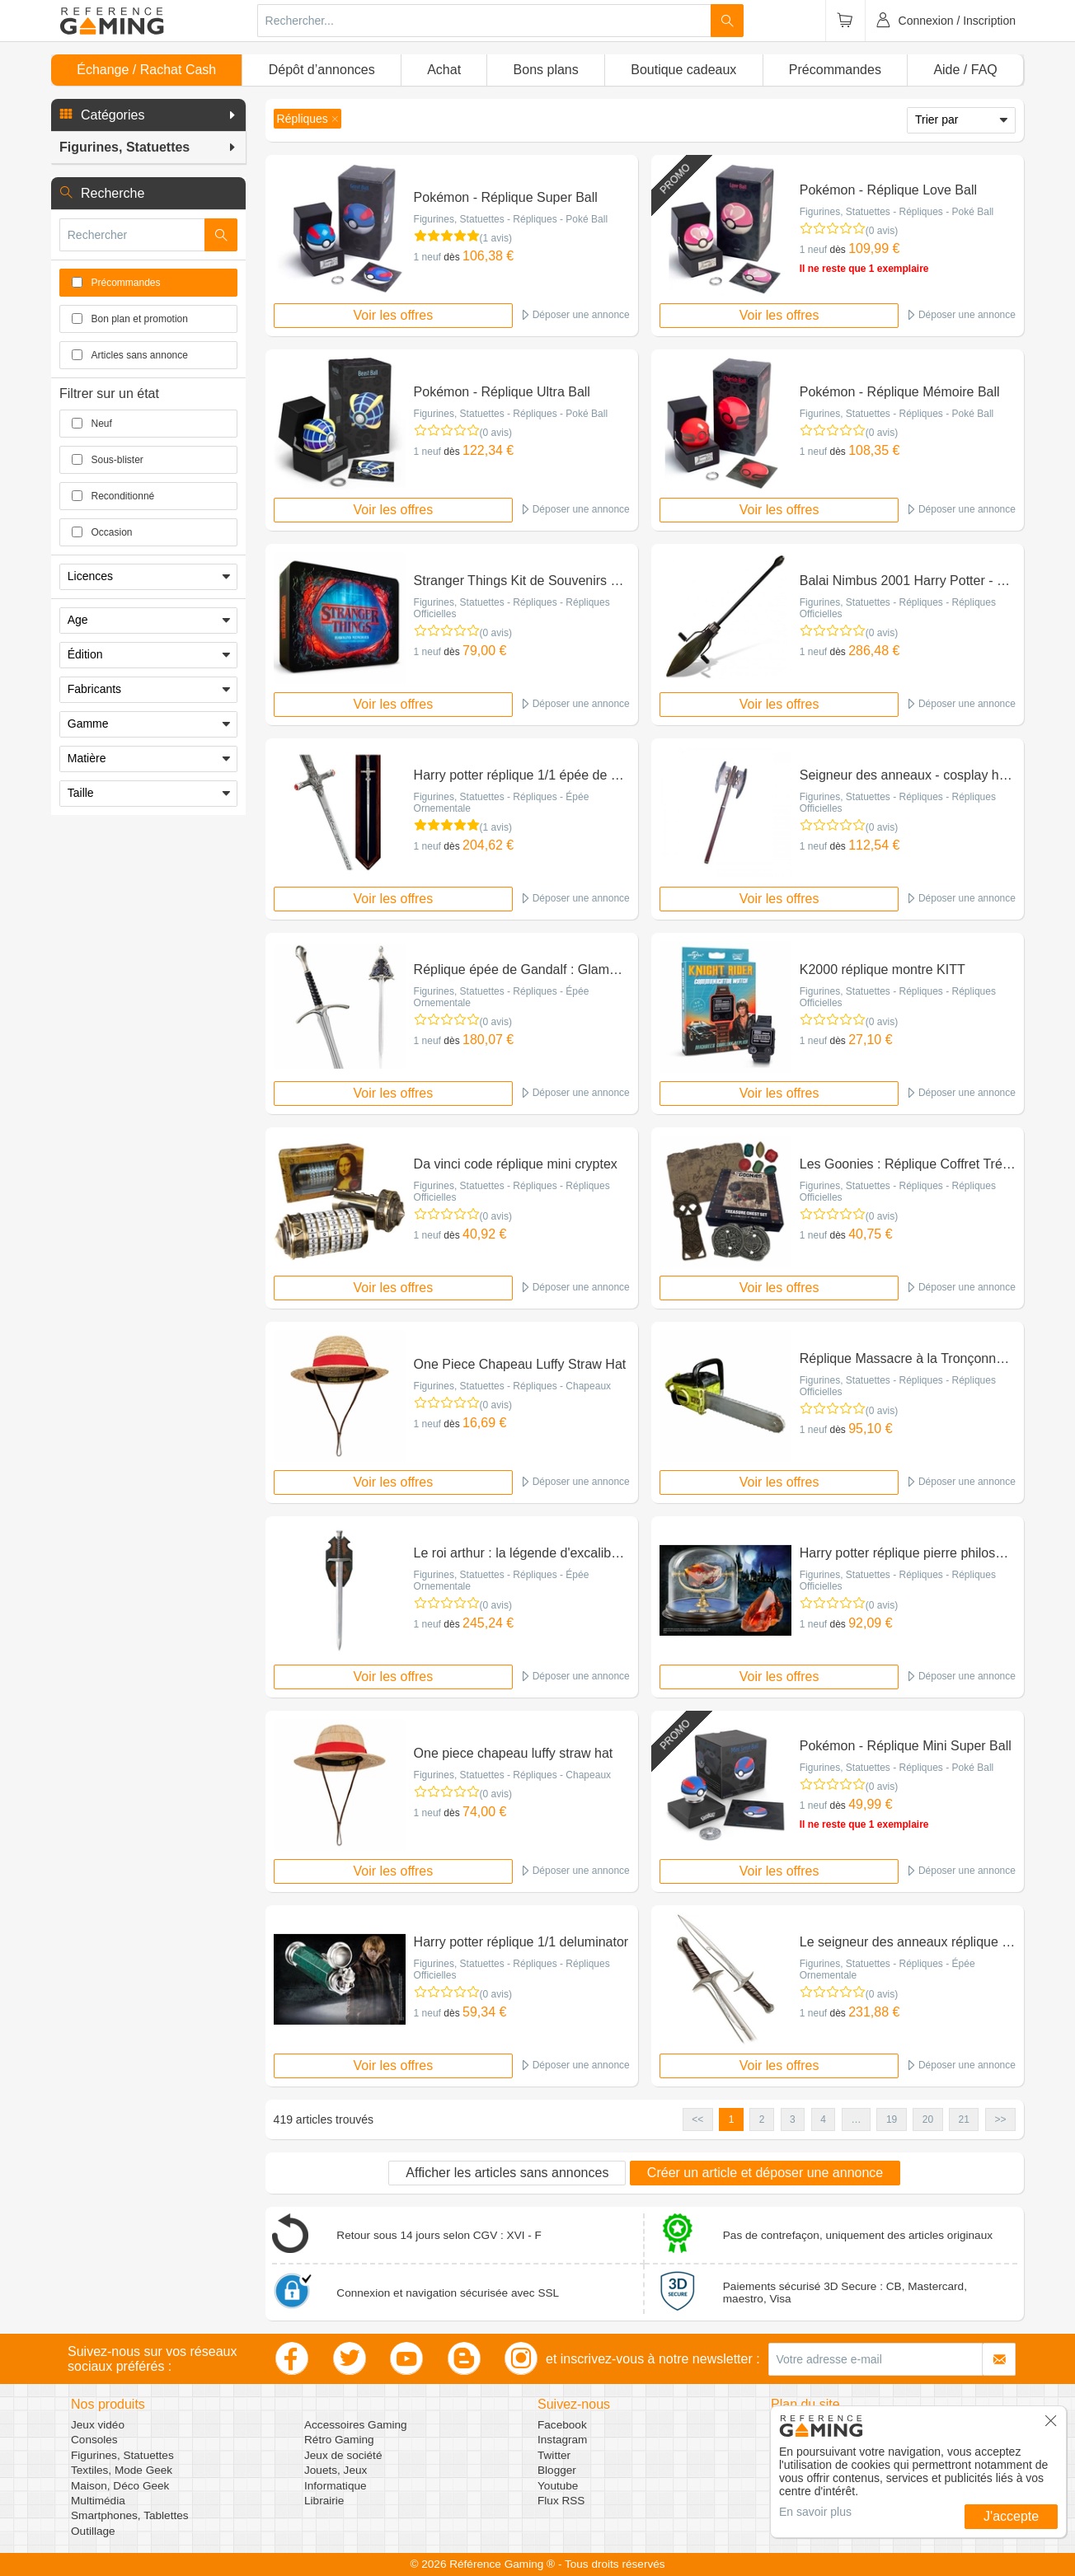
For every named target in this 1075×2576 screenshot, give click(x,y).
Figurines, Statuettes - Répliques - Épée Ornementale (501, 802)
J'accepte (1011, 2516)
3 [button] (793, 2119)
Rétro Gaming (339, 2439)
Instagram (562, 2439)
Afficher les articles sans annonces (507, 2173)
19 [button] (891, 2119)
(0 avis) (882, 231)
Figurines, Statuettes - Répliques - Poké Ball (511, 219)
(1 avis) (496, 238)
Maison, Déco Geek (120, 2486)
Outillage (93, 2531)
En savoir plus (815, 2511)
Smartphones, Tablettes (130, 2515)
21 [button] (964, 2119)
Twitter (554, 2455)
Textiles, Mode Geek (121, 2470)
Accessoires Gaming (355, 2425)
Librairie (324, 2500)
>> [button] (1000, 2119)
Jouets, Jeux (335, 2470)
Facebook (562, 2425)
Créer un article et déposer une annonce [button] (765, 2173)
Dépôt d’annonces (322, 70)
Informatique (335, 2486)
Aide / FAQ (965, 70)
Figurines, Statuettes (122, 2455)
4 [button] (823, 2119)
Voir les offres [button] (394, 315)
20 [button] (927, 2119)
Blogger (557, 2470)
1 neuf (427, 257)
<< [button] (697, 2119)
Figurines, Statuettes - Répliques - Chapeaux (512, 1386)
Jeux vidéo (97, 2425)
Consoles (94, 2439)
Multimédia (98, 2500)
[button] (148, 115)
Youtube (558, 2486)
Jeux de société (343, 2455)
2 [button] (762, 2119)
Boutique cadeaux (683, 70)
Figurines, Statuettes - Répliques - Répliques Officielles (512, 608)
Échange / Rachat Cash (146, 70)
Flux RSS (561, 2500)
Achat (444, 70)
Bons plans (546, 70)
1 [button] (732, 2119)
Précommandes (835, 70)
